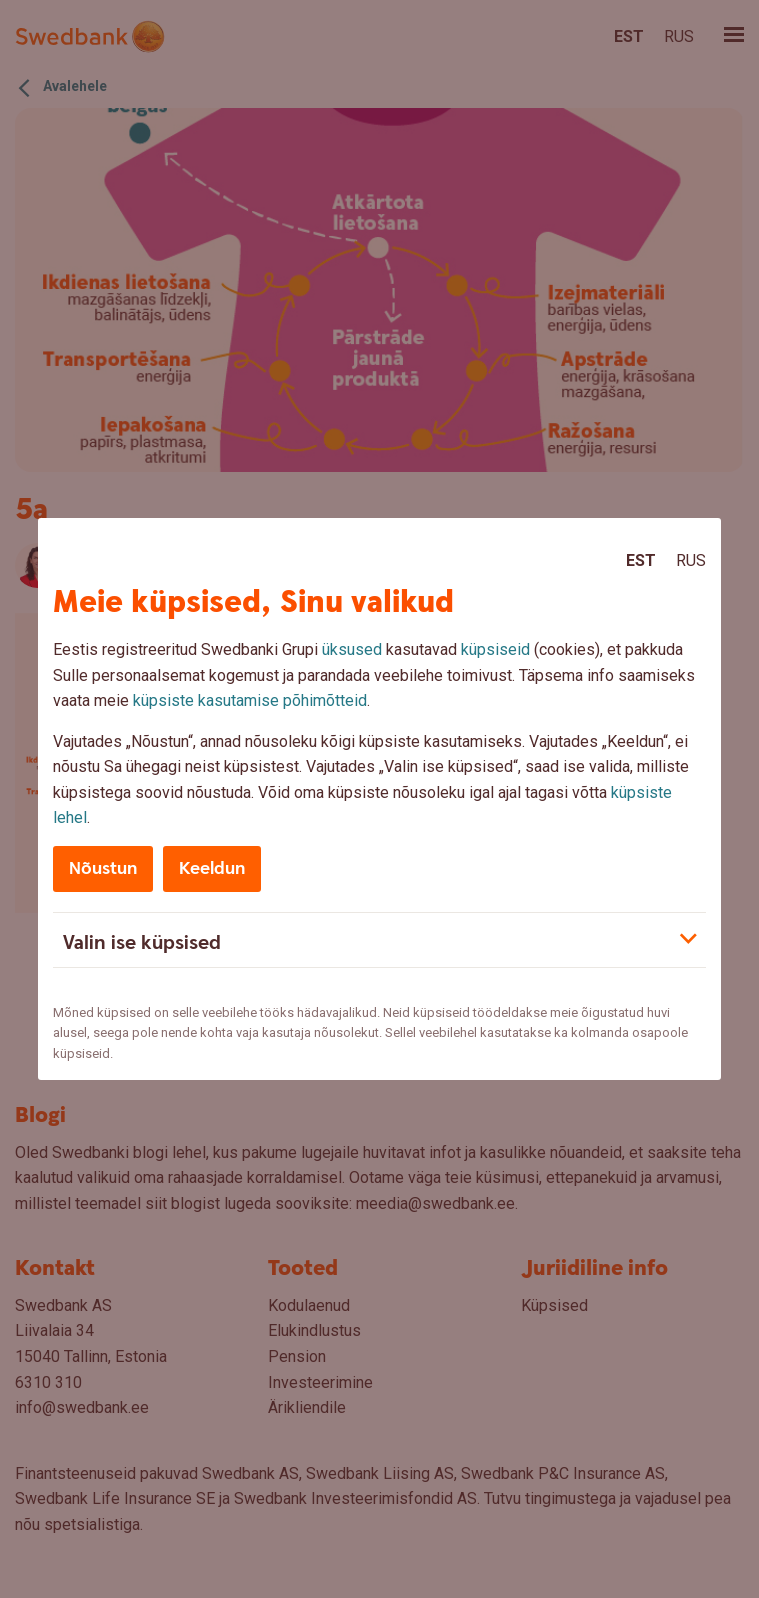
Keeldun (212, 868)
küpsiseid (495, 649)
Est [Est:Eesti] (641, 560)
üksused (352, 649)
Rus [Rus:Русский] (691, 560)
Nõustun (103, 868)
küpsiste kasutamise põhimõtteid (250, 700)
